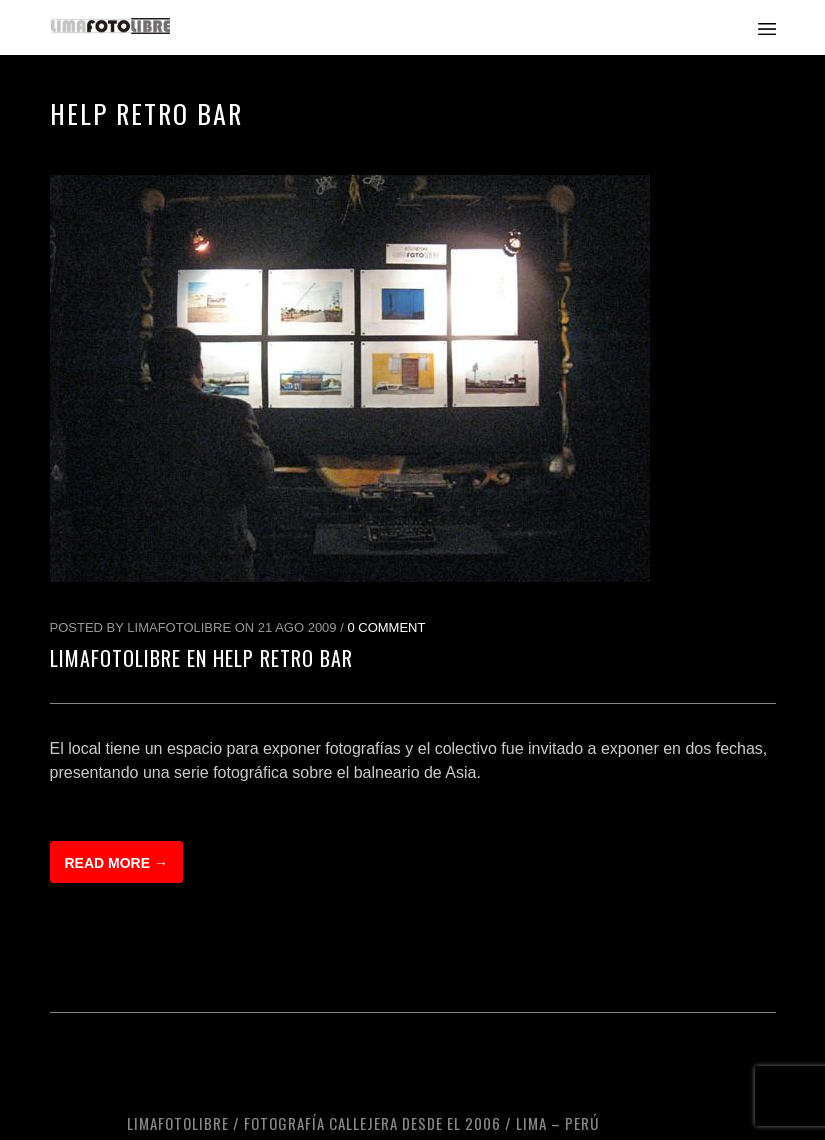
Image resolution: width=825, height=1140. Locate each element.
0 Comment (386, 627)
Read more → (116, 863)
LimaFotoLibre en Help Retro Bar (201, 658)
